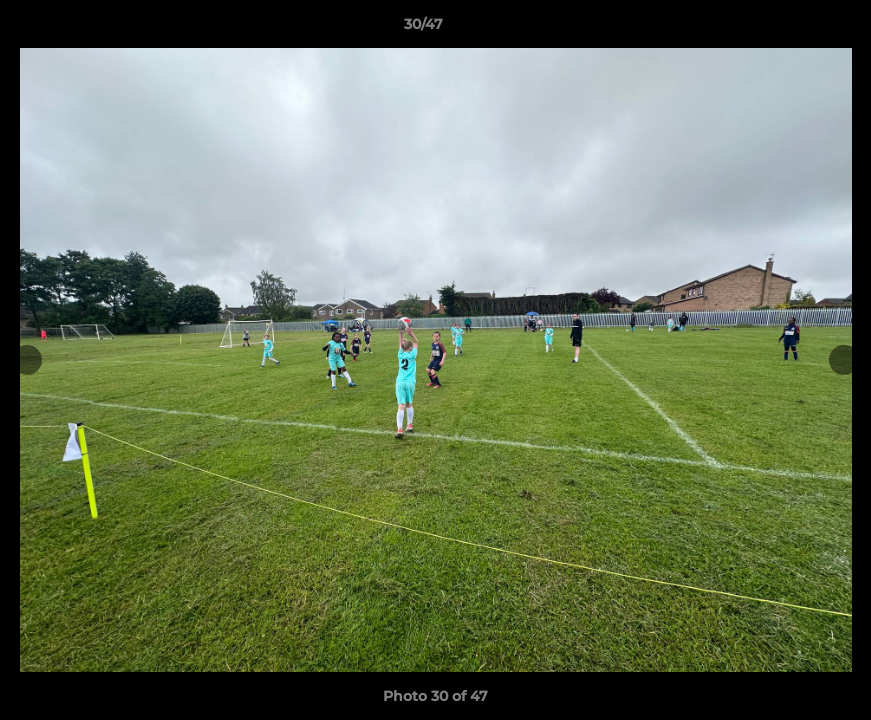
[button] (787, 29)
